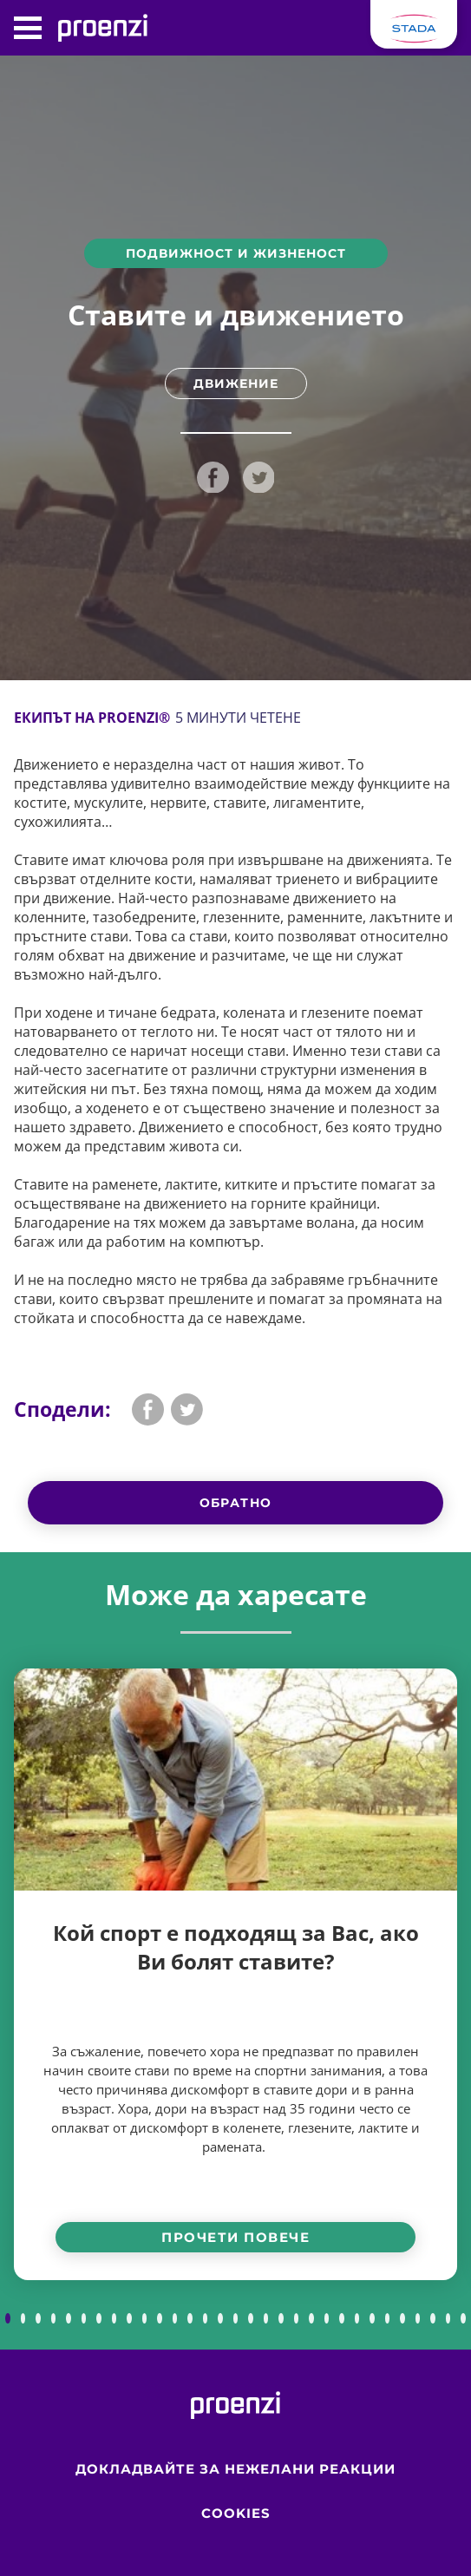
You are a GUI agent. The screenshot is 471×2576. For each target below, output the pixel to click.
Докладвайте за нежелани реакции (235, 2469)
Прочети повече (235, 2237)
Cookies (236, 2513)
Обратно (236, 1503)
